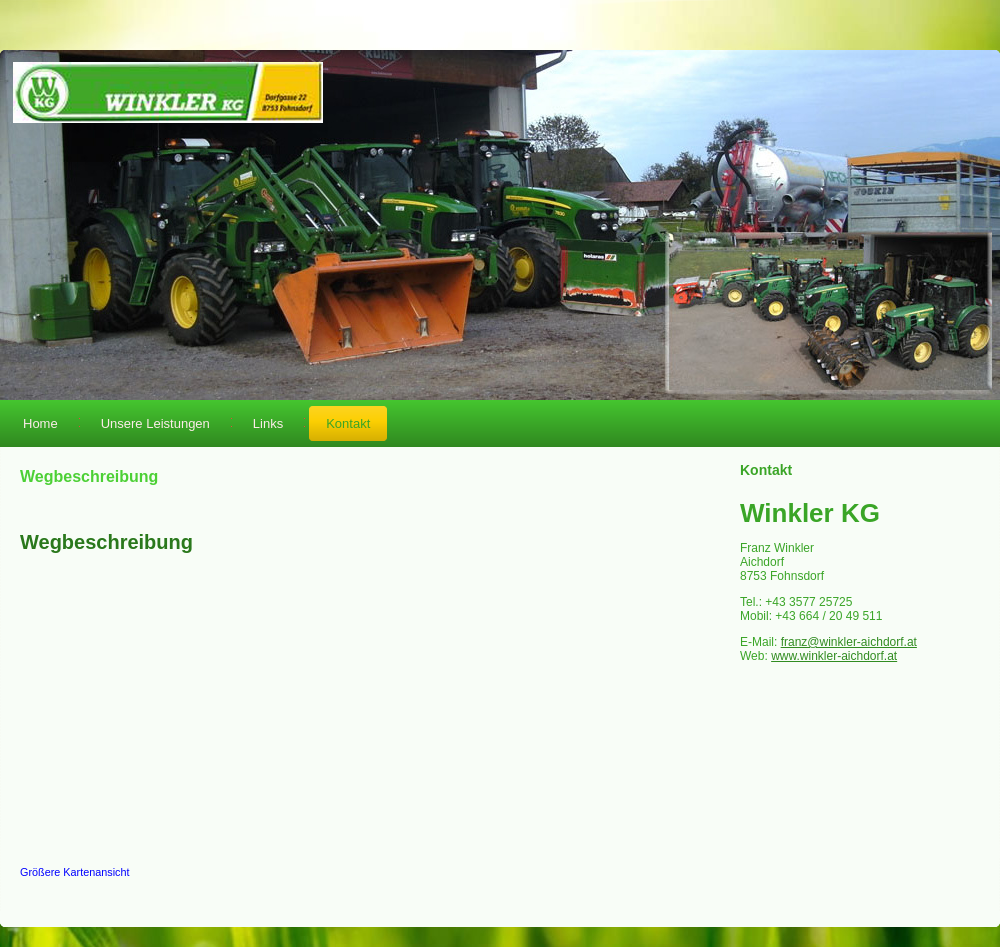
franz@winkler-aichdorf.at (849, 642)
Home (40, 423)
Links (268, 423)
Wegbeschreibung (106, 542)
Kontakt (348, 423)
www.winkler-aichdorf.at (834, 656)
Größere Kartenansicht (75, 872)
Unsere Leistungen (155, 423)
